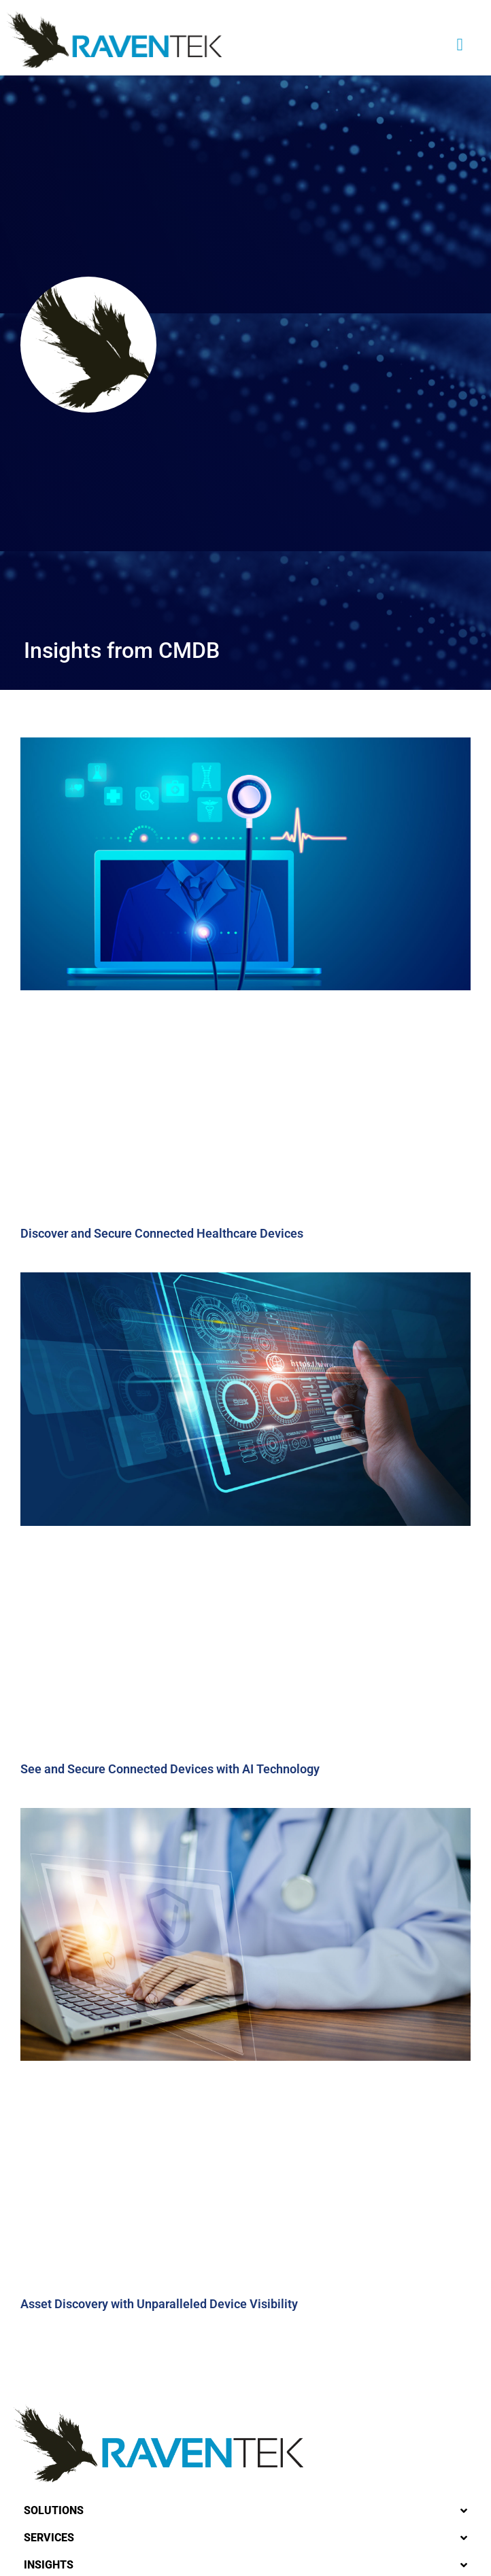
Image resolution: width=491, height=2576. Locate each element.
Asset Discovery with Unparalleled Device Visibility (159, 2304)
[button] (459, 44)
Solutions (54, 2510)
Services (49, 2537)
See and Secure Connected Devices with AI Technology (170, 1769)
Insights (48, 2564)
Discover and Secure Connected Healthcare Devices (161, 1233)
